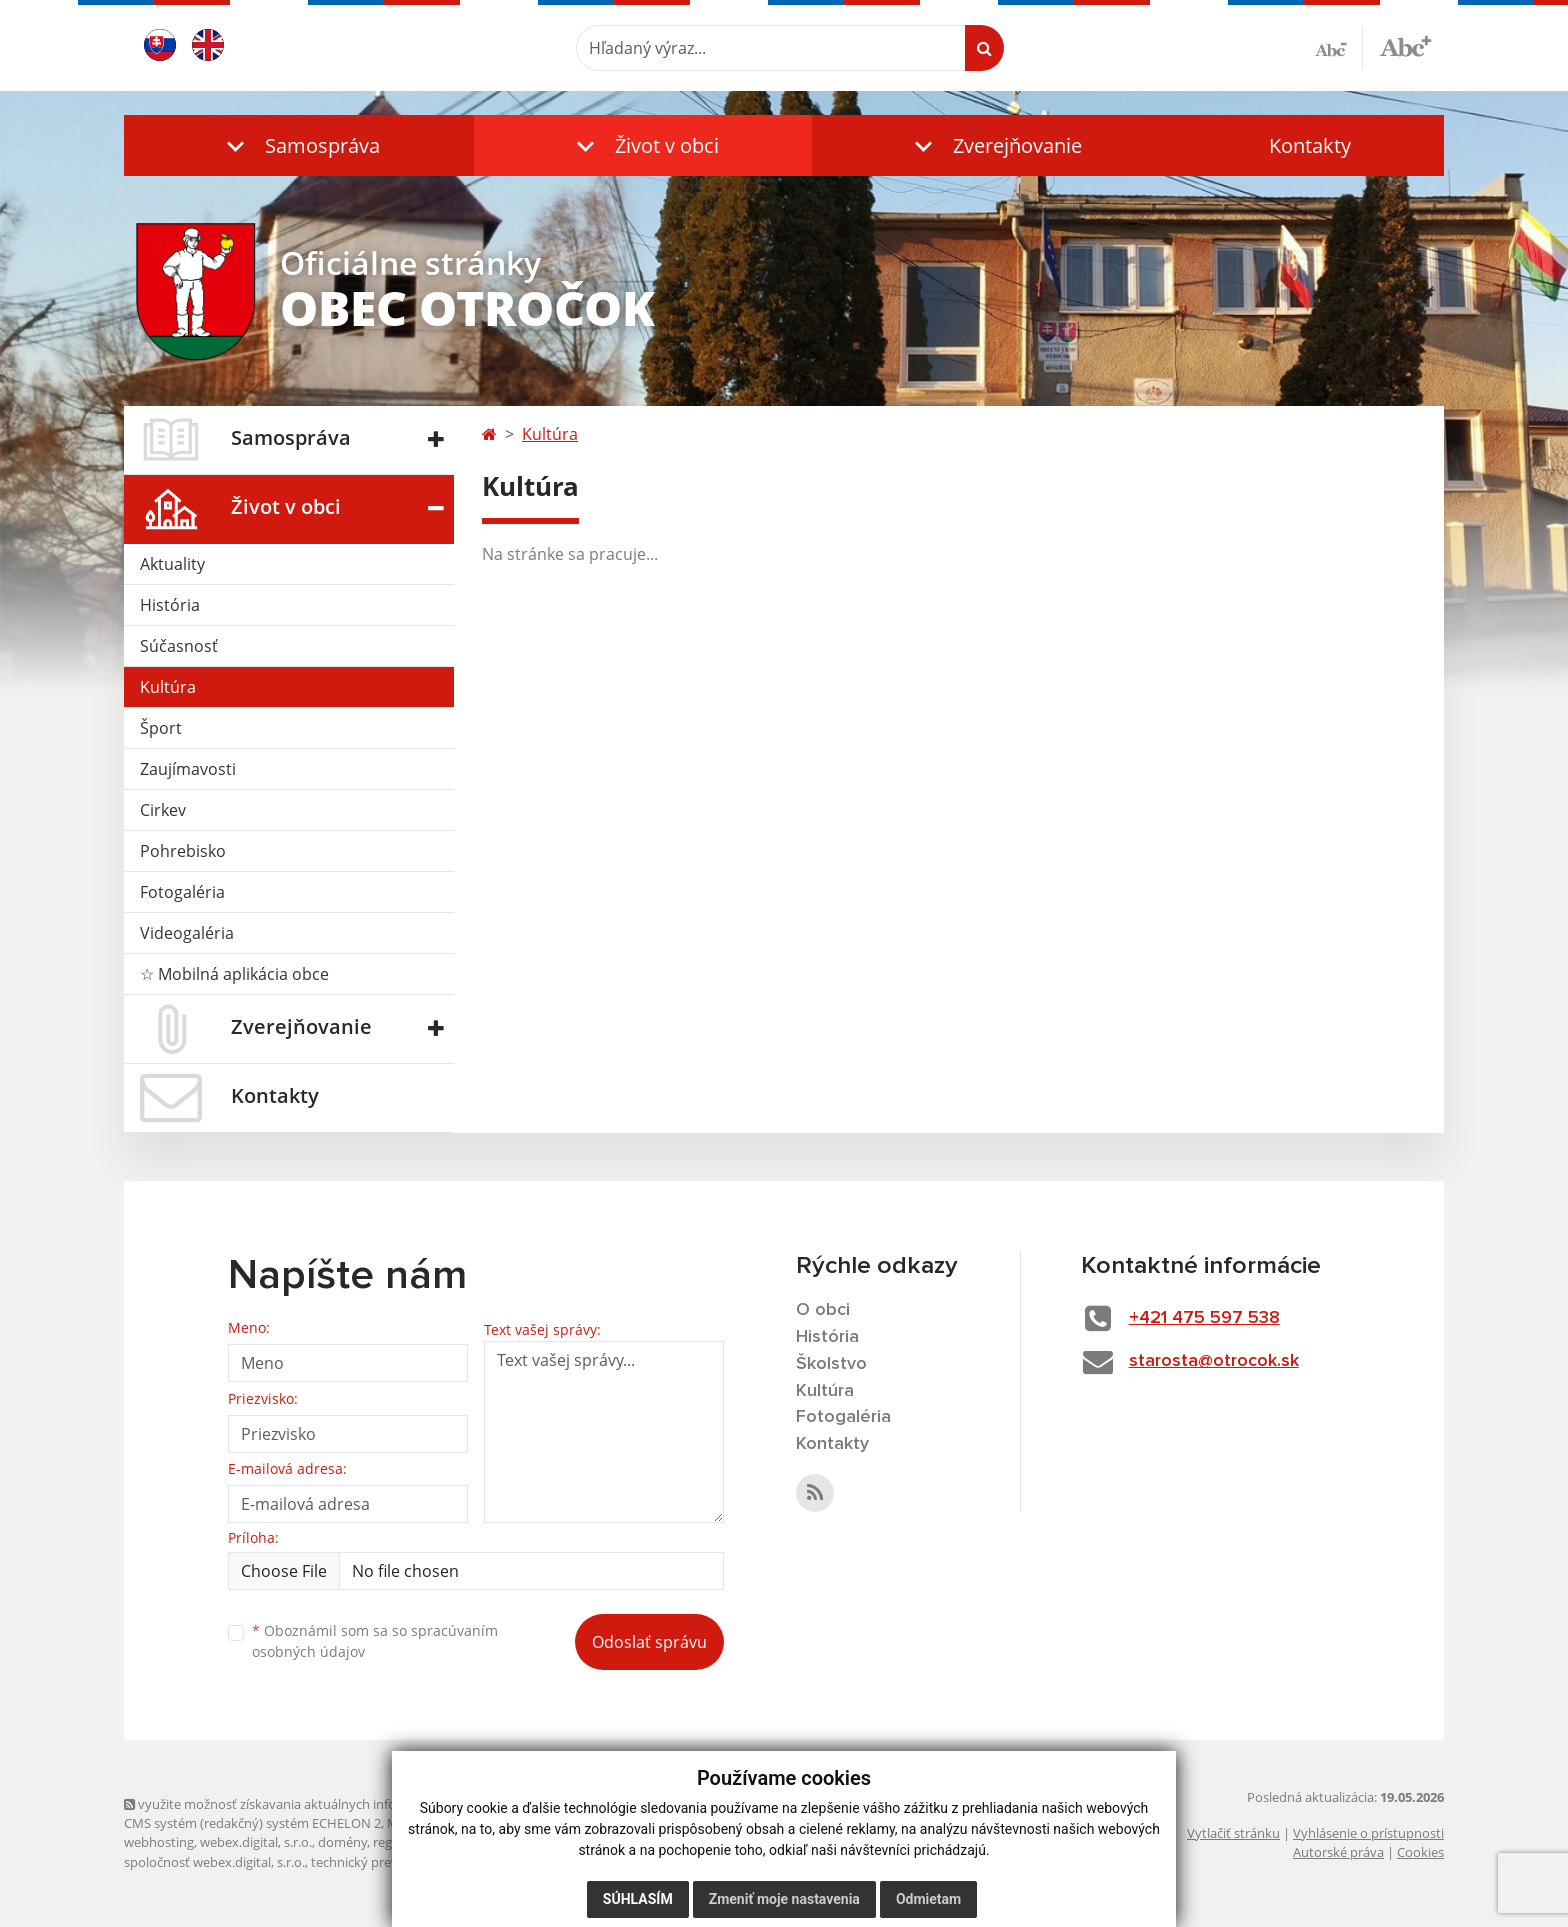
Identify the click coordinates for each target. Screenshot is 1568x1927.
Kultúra (168, 687)
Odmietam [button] (928, 1899)
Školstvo (831, 1364)
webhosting (159, 1842)
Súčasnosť (179, 646)
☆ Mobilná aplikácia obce (234, 974)
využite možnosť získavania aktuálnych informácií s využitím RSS (322, 1804)
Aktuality (172, 564)
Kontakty (1310, 145)
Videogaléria (187, 933)
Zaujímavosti (188, 769)
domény (342, 1842)
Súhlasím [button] (638, 1899)
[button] (299, 145)
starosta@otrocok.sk (1214, 1361)
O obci (823, 1310)
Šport (161, 728)
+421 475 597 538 (1204, 1318)
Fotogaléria (182, 892)
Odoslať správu (649, 1642)
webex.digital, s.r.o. (256, 1842)
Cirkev (163, 810)
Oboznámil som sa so (375, 1641)
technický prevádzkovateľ (387, 1862)
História (170, 605)
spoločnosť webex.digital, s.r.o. (214, 1862)
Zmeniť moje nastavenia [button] (784, 1899)
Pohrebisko (183, 851)
